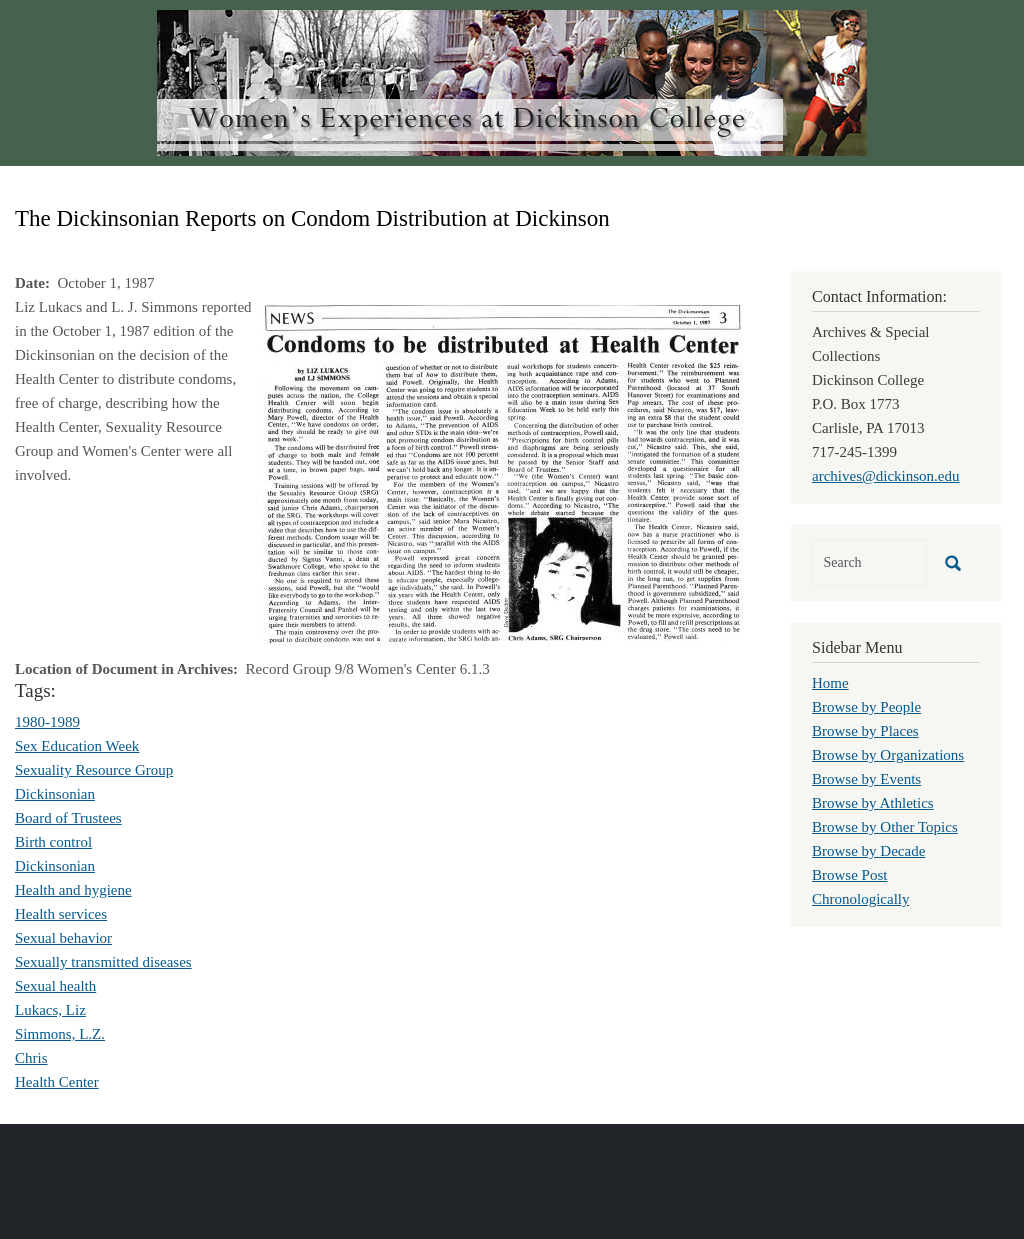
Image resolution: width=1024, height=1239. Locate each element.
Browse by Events (866, 779)
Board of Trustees (68, 818)
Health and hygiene (73, 890)
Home (830, 683)
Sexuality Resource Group (94, 770)
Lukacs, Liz (50, 1010)
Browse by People (866, 707)
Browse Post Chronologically (861, 887)
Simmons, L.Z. (60, 1034)
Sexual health (55, 986)
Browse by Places (865, 731)
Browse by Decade (868, 851)
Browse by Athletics (873, 803)
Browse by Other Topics (885, 827)
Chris (31, 1058)
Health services (61, 914)
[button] (503, 474)
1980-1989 (47, 722)
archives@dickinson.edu (886, 476)
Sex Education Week (77, 746)
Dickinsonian (55, 794)
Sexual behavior (63, 938)
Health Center (57, 1082)
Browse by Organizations (888, 755)
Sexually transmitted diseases (103, 962)
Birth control (53, 842)
